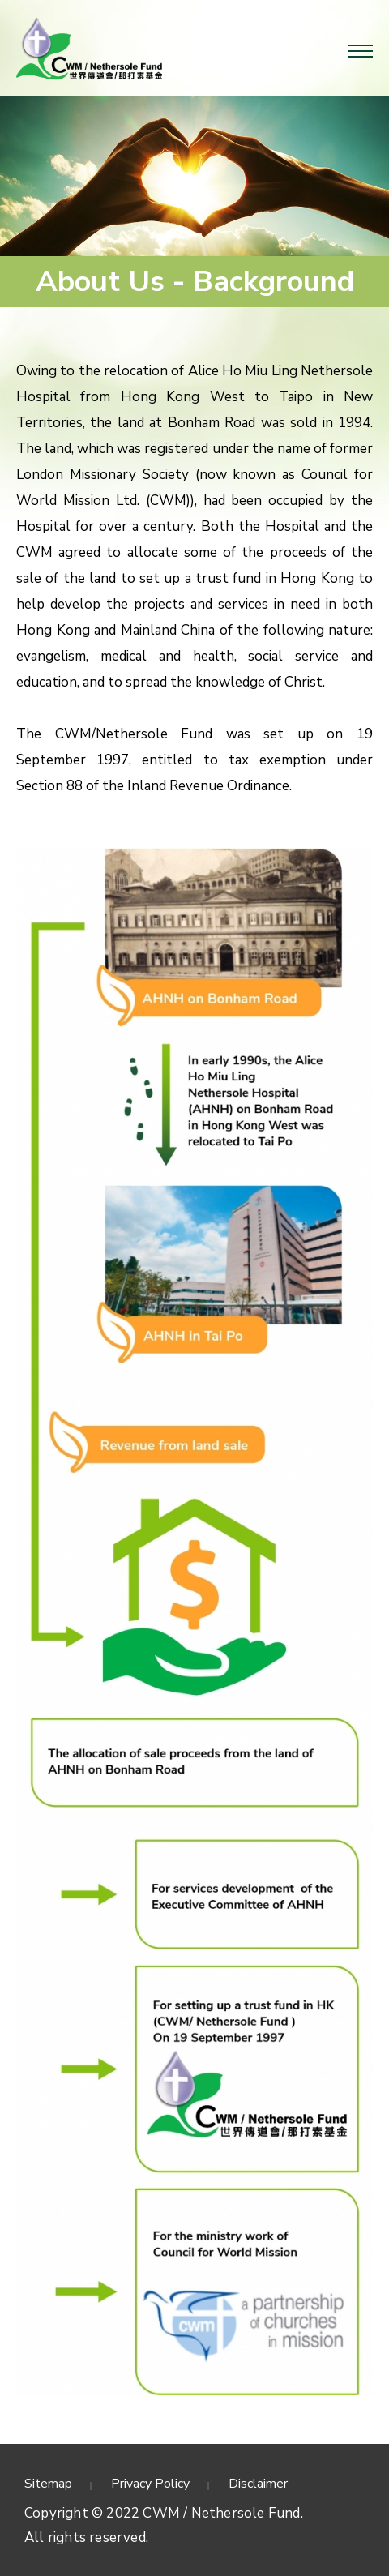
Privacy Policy (150, 2484)
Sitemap (48, 2484)
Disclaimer (258, 2484)
